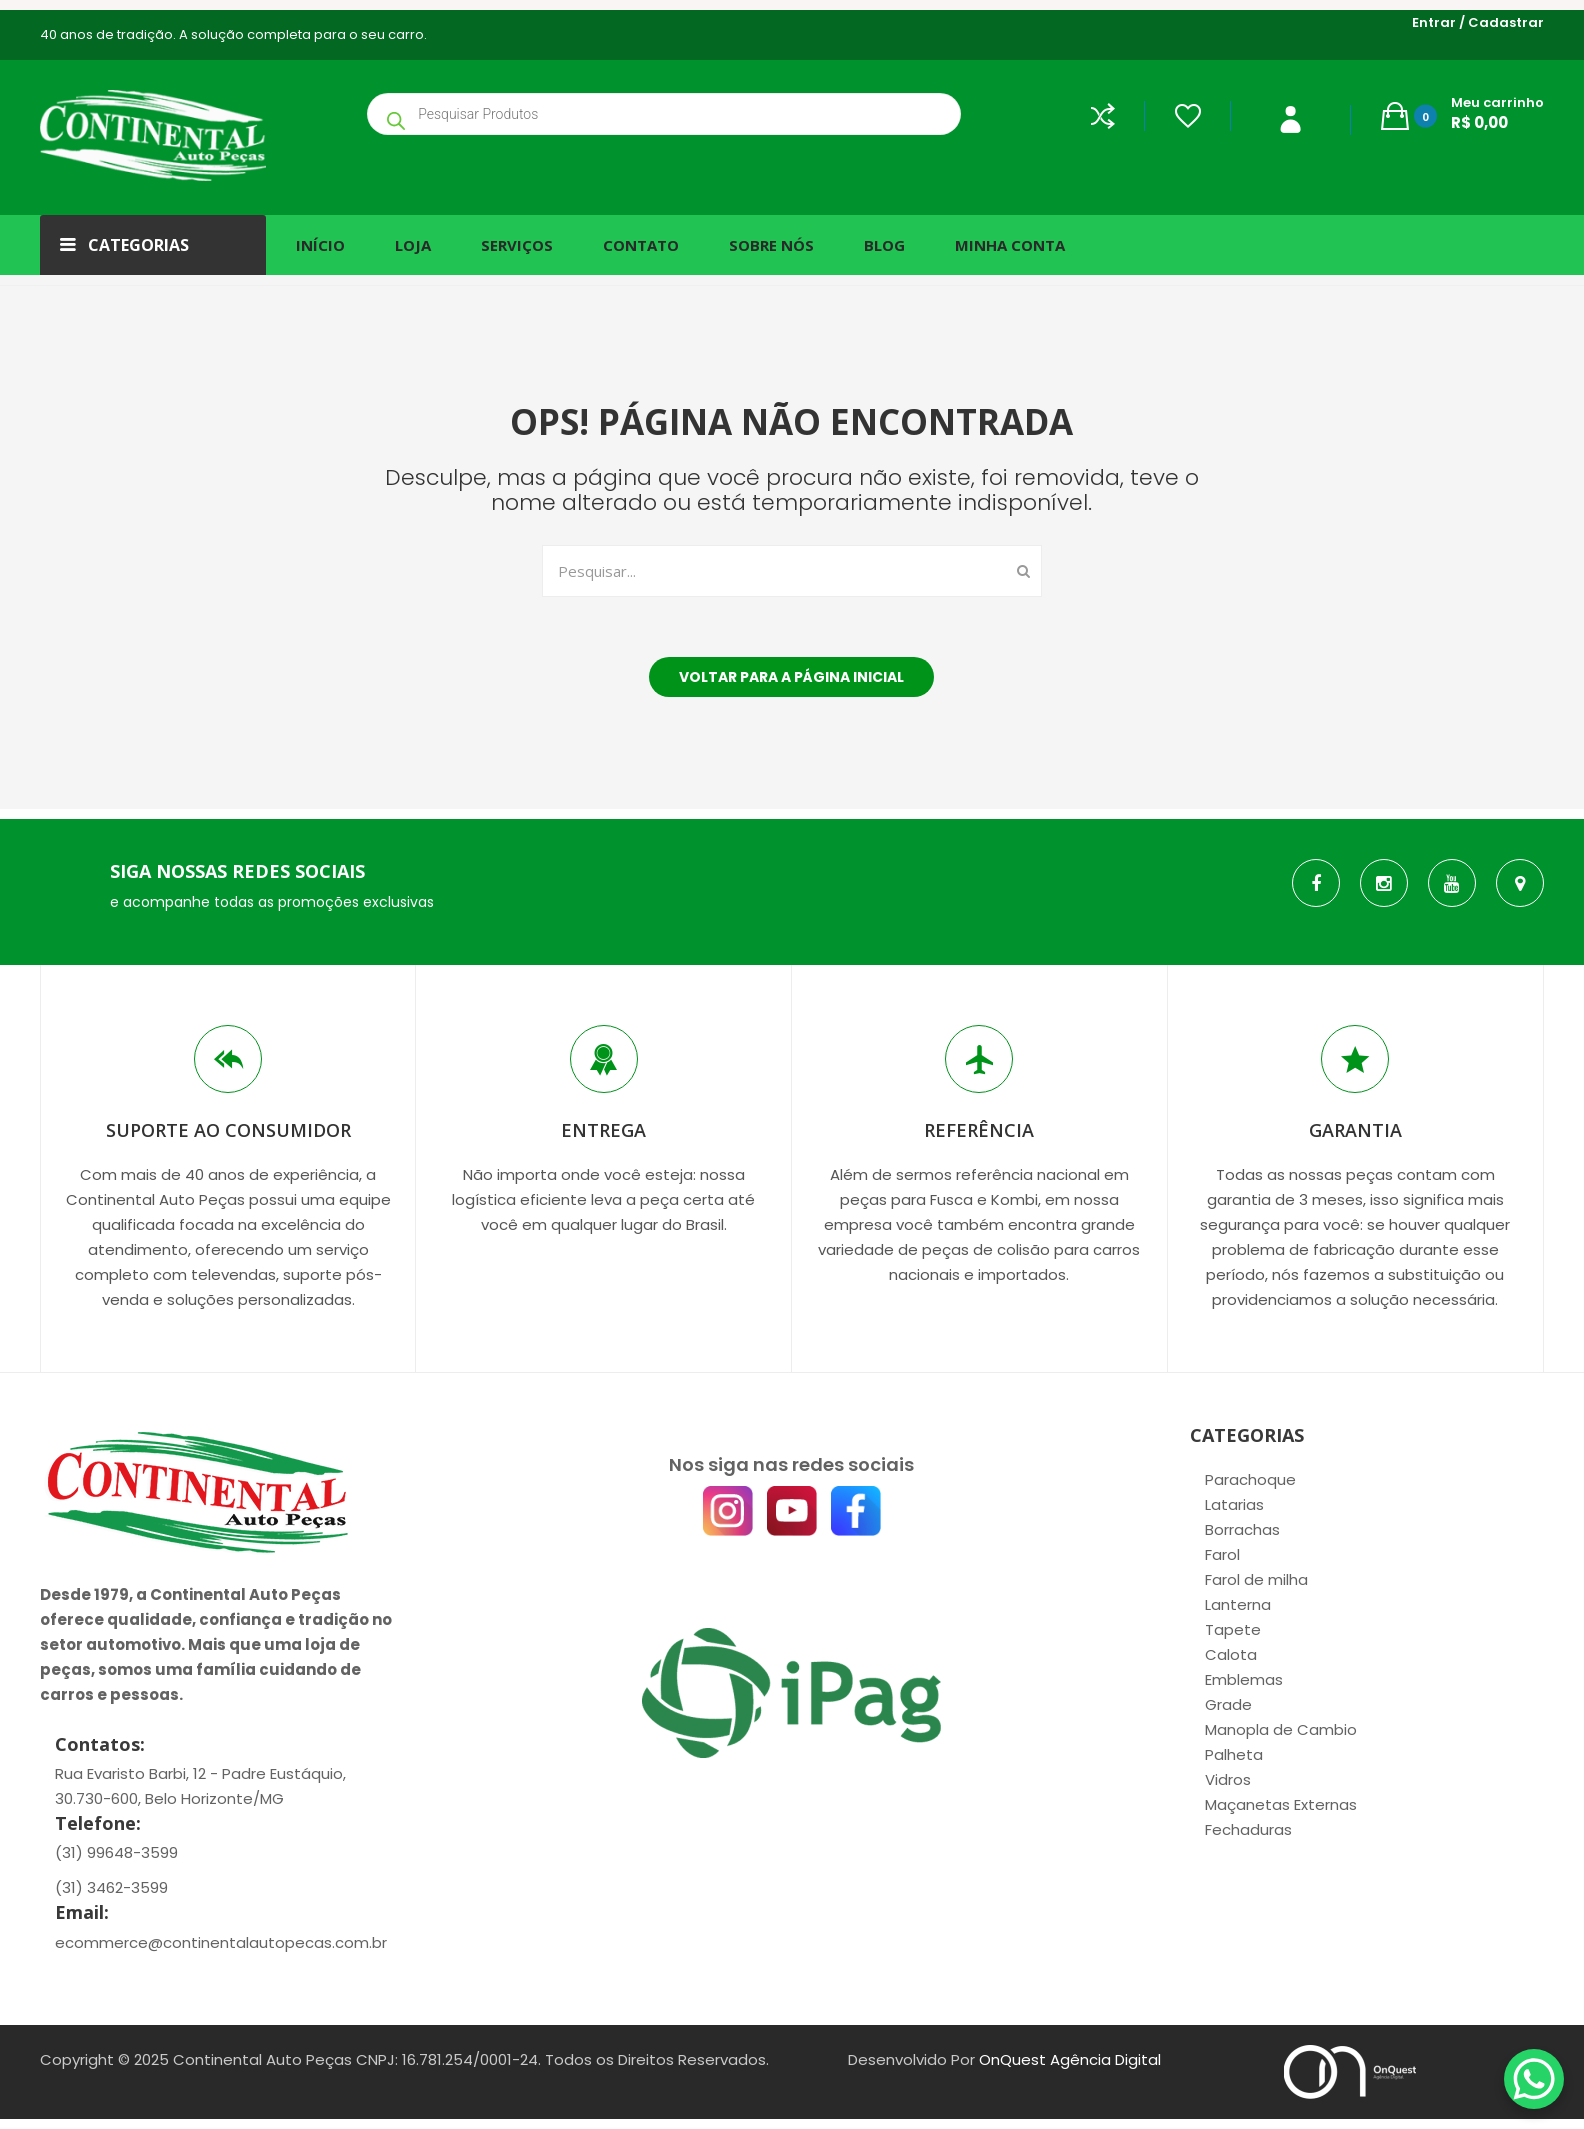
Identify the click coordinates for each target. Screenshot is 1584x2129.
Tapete (1233, 1629)
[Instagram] (728, 1511)
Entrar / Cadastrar (1478, 22)
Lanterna (1238, 1604)
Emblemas (1244, 1679)
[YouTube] (792, 1511)
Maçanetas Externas (1281, 1804)
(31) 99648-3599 (116, 1852)
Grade (1228, 1704)
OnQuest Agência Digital (1070, 2059)
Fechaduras (1248, 1829)
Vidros (1228, 1779)
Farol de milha (1256, 1579)
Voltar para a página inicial (791, 677)
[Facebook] (856, 1511)
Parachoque (1250, 1479)
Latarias (1234, 1504)
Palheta (1234, 1754)
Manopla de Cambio (1281, 1729)
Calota (1231, 1654)
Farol (1222, 1554)
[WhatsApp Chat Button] (1534, 2079)
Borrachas (1242, 1529)
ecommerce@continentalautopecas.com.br (221, 1942)
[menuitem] (328, 245)
